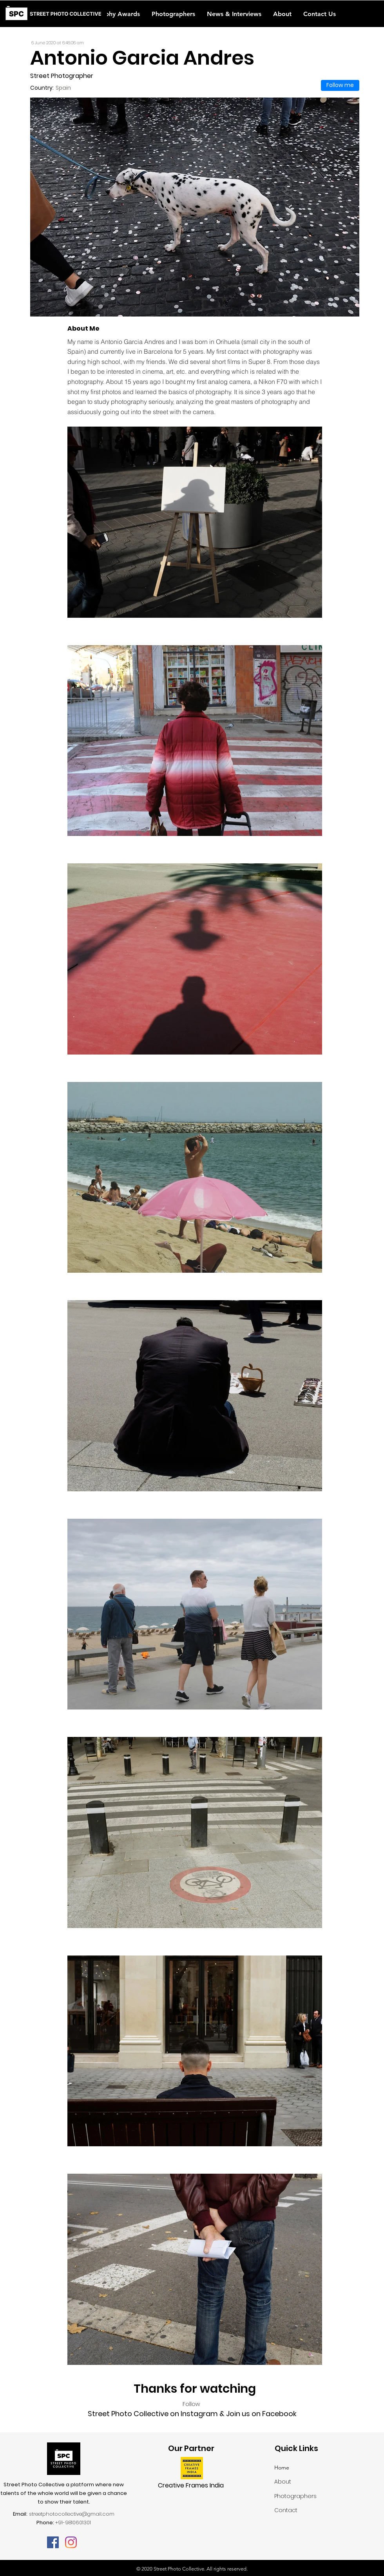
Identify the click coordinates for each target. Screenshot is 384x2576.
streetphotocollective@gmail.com (71, 2514)
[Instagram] (71, 2542)
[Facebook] (53, 2542)
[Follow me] (340, 85)
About (282, 2482)
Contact (285, 2510)
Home (281, 2467)
